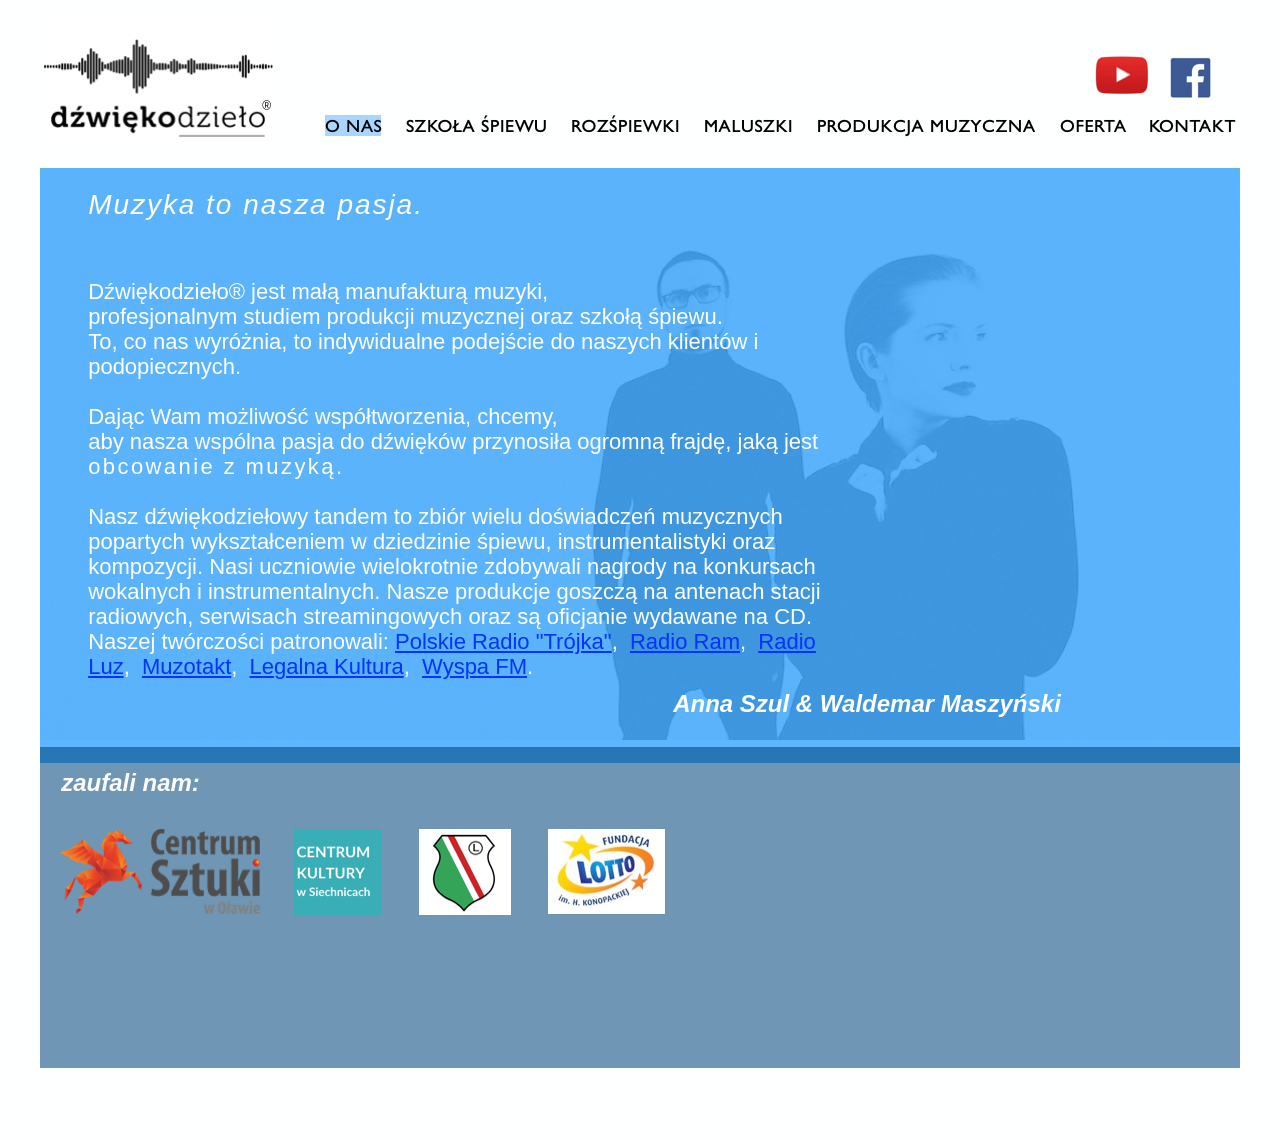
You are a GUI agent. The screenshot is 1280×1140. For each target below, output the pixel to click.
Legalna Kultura (327, 666)
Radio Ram (685, 641)
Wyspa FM (474, 666)
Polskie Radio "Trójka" (503, 641)
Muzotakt (186, 666)
